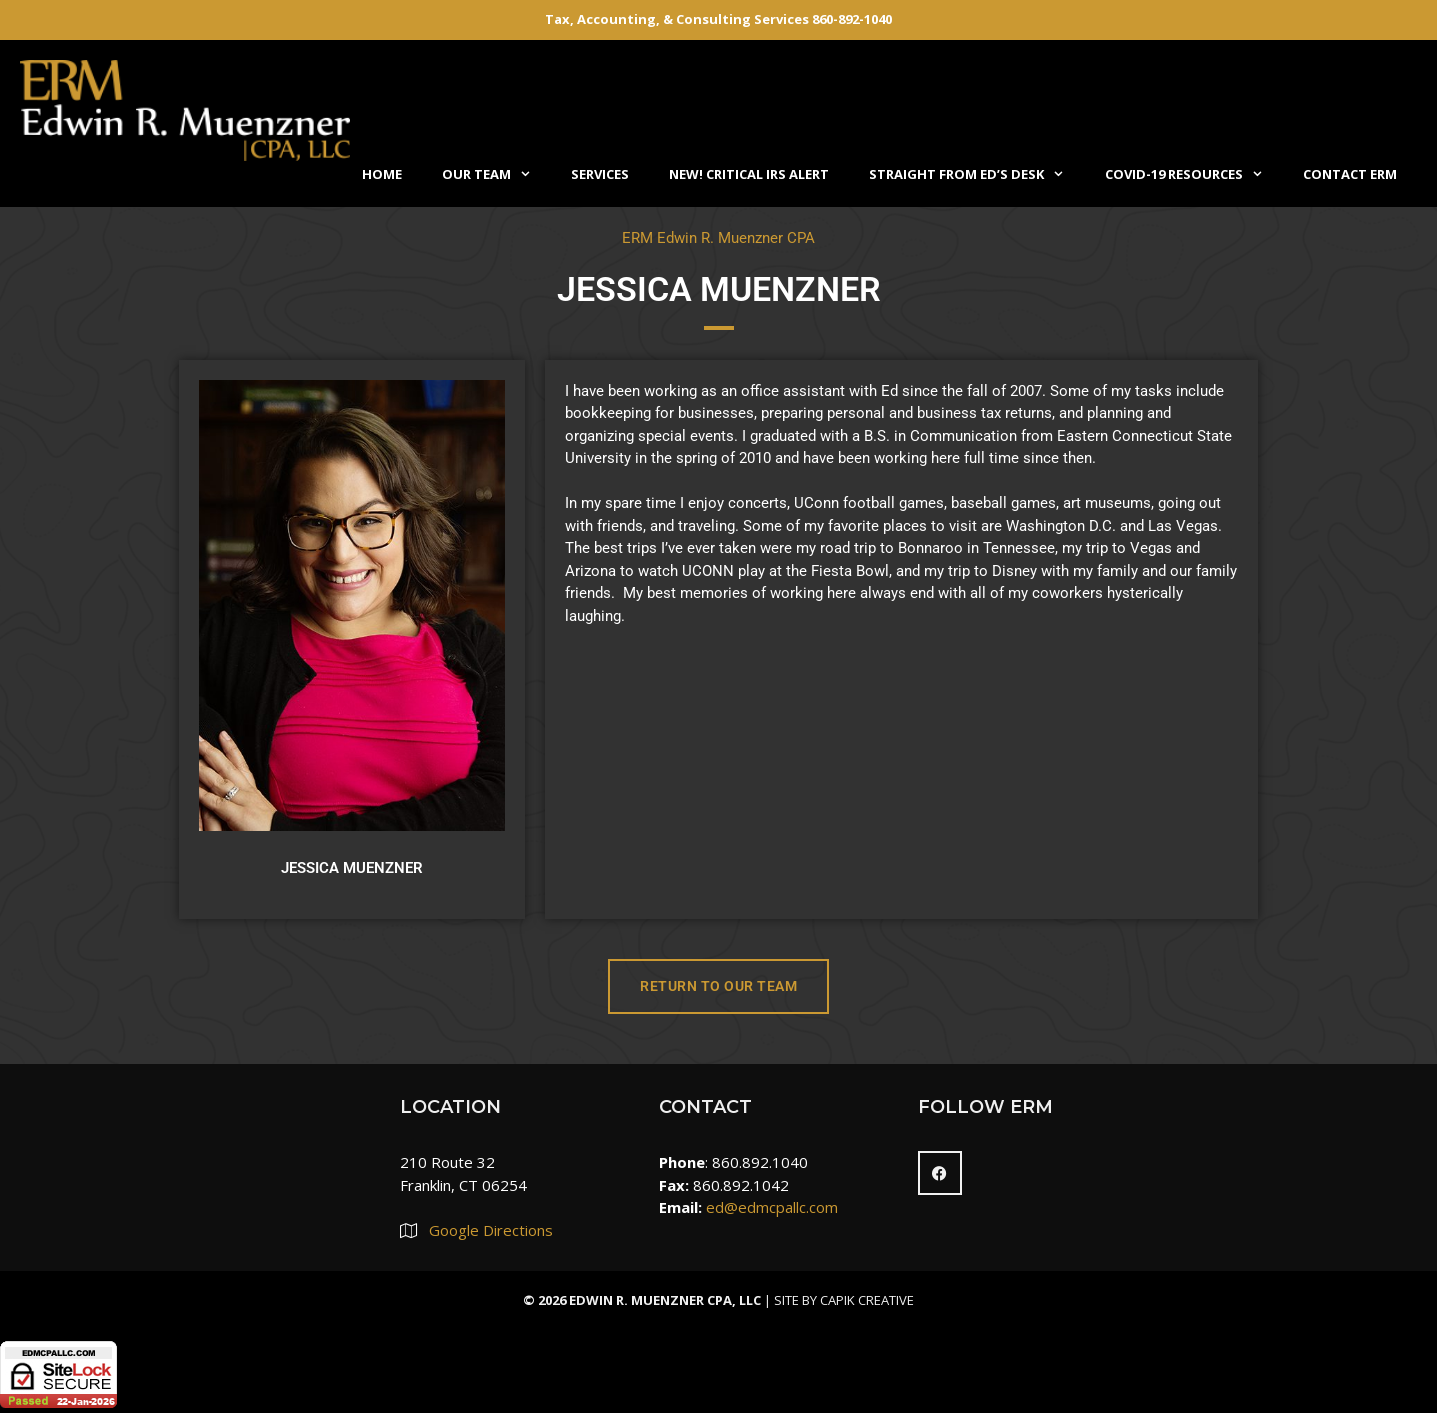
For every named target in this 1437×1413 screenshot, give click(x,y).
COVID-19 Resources (1194, 174)
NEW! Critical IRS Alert (749, 174)
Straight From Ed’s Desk (976, 174)
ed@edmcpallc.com (772, 1207)
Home (382, 174)
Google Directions (491, 1230)
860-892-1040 (852, 19)
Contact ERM (1350, 174)
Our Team (496, 174)
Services (600, 174)
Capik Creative (867, 1300)
